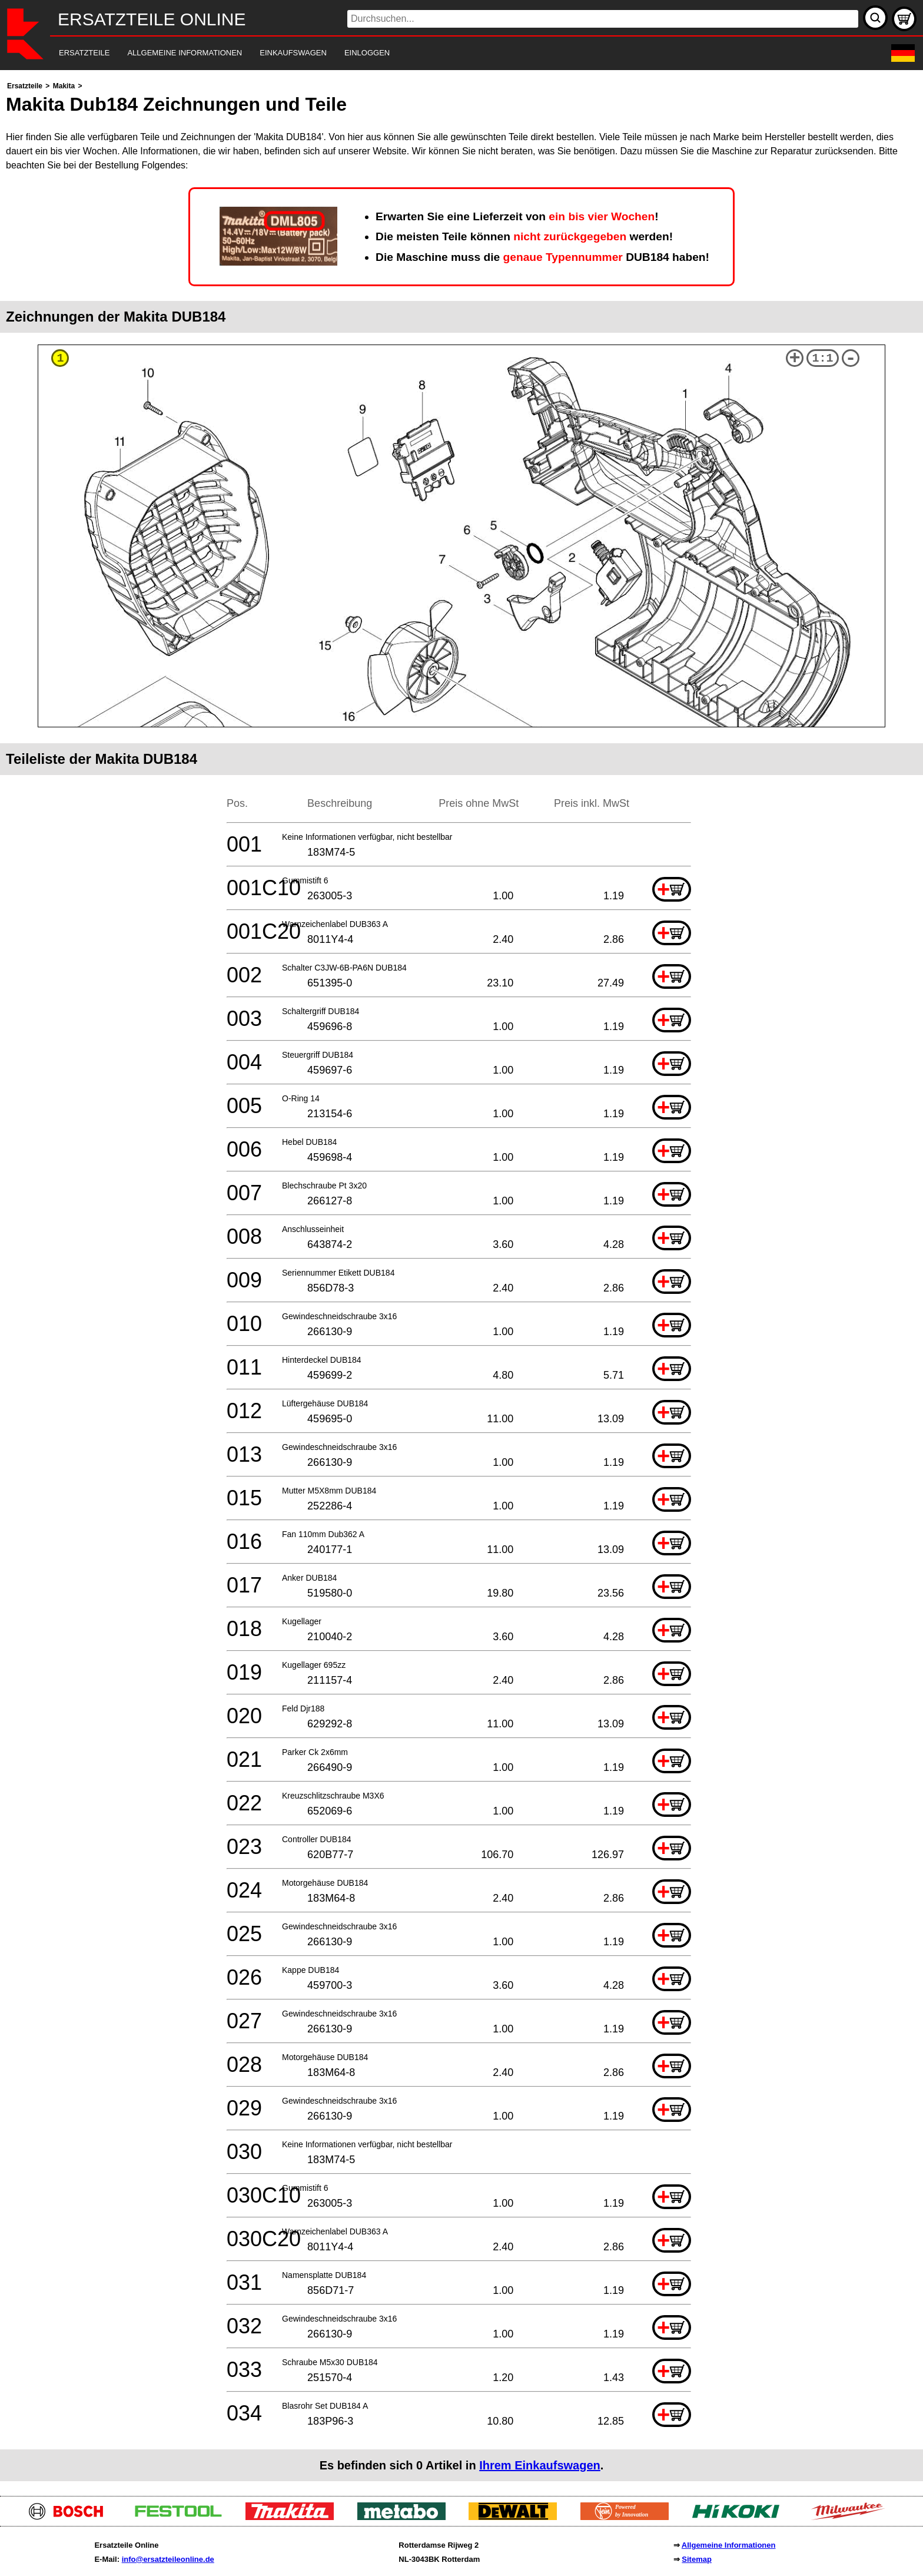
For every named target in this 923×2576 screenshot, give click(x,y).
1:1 (823, 358)
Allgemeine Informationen (729, 2545)
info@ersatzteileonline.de (168, 2559)
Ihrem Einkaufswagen (539, 2465)
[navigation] (445, 53)
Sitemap (697, 2559)
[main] (461, 1280)
